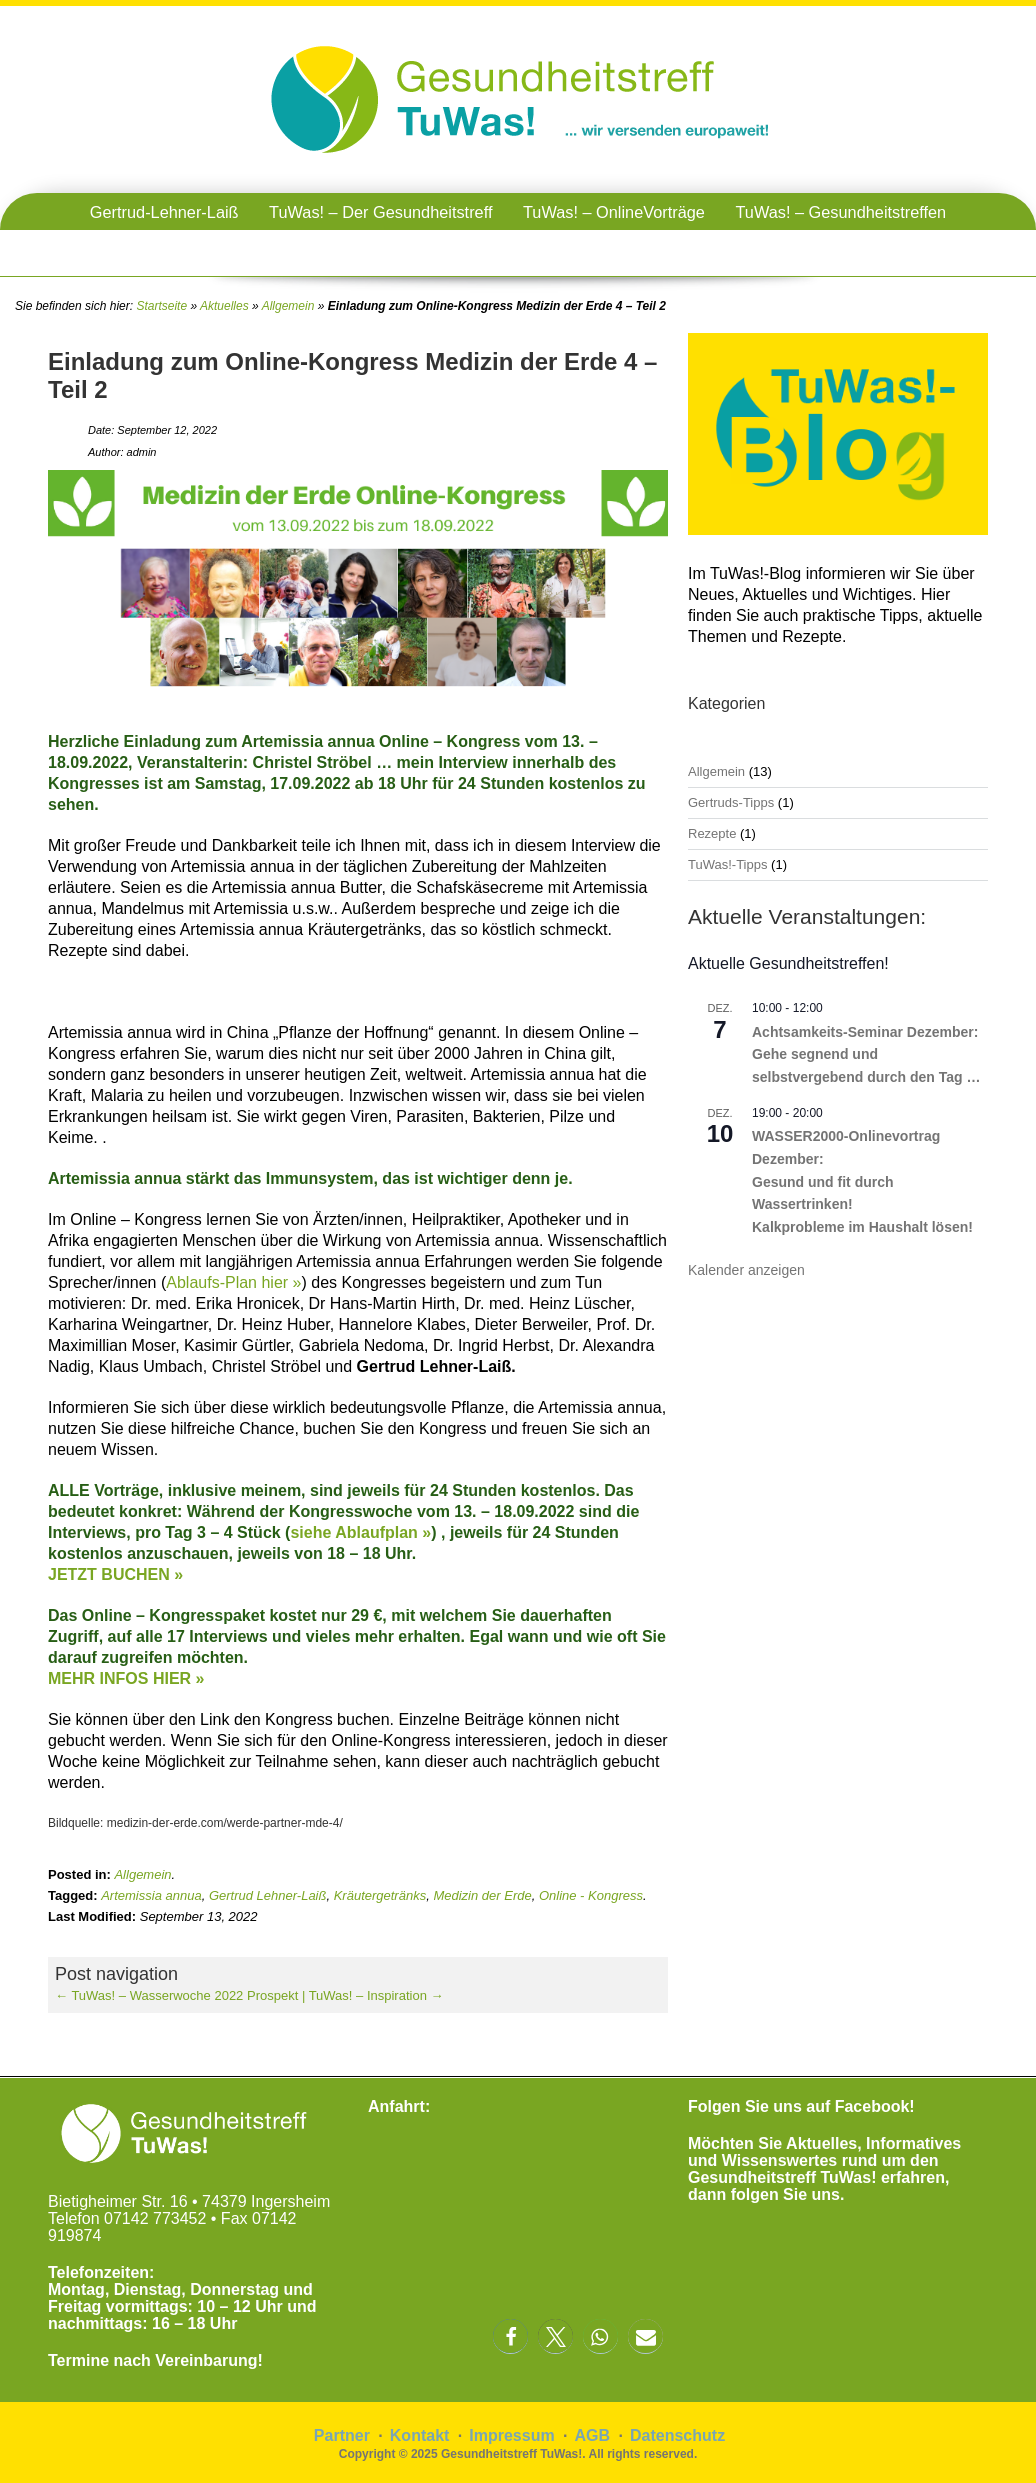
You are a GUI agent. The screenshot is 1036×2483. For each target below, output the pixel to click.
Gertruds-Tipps (731, 802)
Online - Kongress (591, 1895)
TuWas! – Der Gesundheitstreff (380, 212)
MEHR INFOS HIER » (126, 1678)
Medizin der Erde (482, 1895)
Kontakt (420, 2435)
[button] (510, 2336)
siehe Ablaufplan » (360, 1532)
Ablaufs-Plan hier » (233, 1282)
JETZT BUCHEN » (115, 1574)
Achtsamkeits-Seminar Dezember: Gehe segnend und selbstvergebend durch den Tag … (866, 1054)
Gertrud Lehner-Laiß (268, 1895)
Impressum (511, 2435)
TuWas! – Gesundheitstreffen (840, 212)
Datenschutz (677, 2435)
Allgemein (288, 306)
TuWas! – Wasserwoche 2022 (149, 1995)
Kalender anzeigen (746, 1270)
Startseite (161, 306)
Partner (342, 2435)
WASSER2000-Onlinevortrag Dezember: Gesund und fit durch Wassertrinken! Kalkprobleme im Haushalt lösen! (862, 1181)
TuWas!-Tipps (727, 864)
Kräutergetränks (380, 1895)
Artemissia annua (151, 1895)
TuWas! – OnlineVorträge (614, 212)
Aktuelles (224, 306)
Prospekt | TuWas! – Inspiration (345, 1995)
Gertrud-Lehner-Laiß (164, 212)
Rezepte (712, 833)
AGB (593, 2435)
